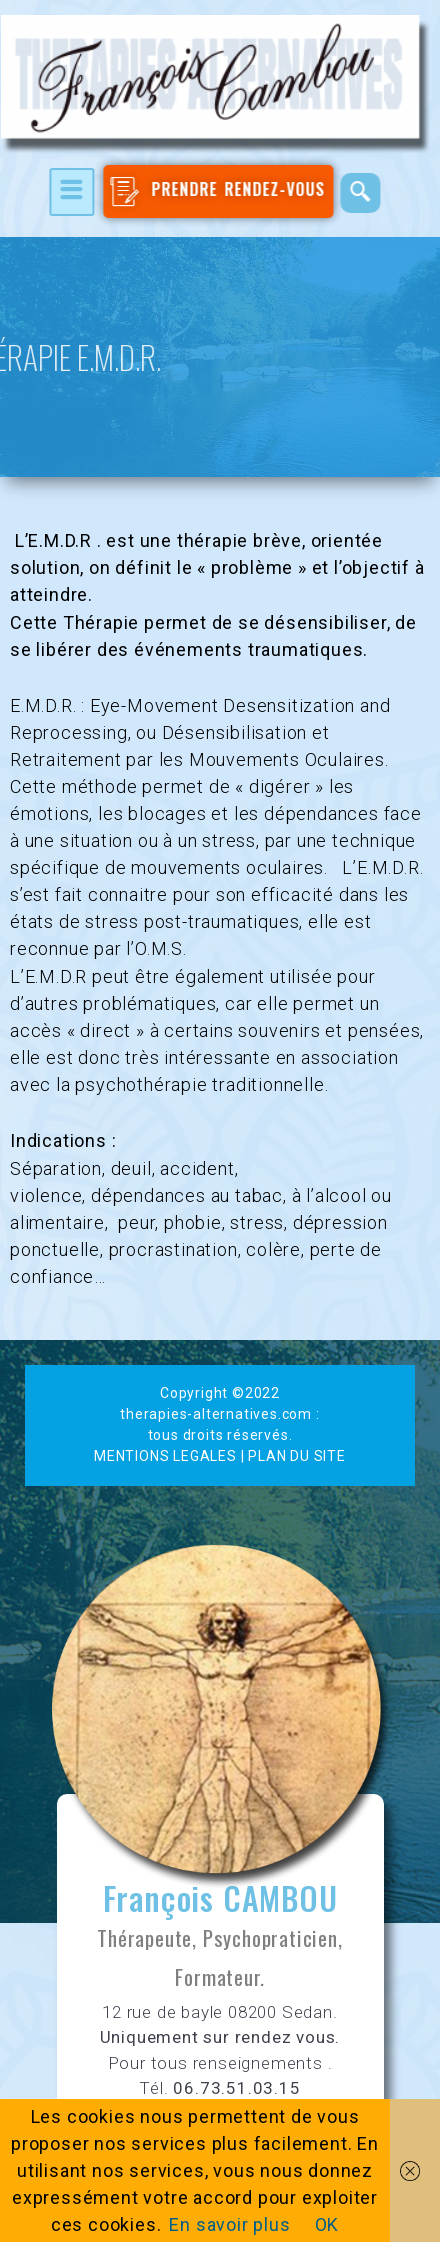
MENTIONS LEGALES (165, 1456)
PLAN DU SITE (297, 1456)
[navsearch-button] (355, 193)
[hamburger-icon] (66, 192)
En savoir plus (229, 2224)
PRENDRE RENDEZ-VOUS (212, 191)
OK (327, 2224)
